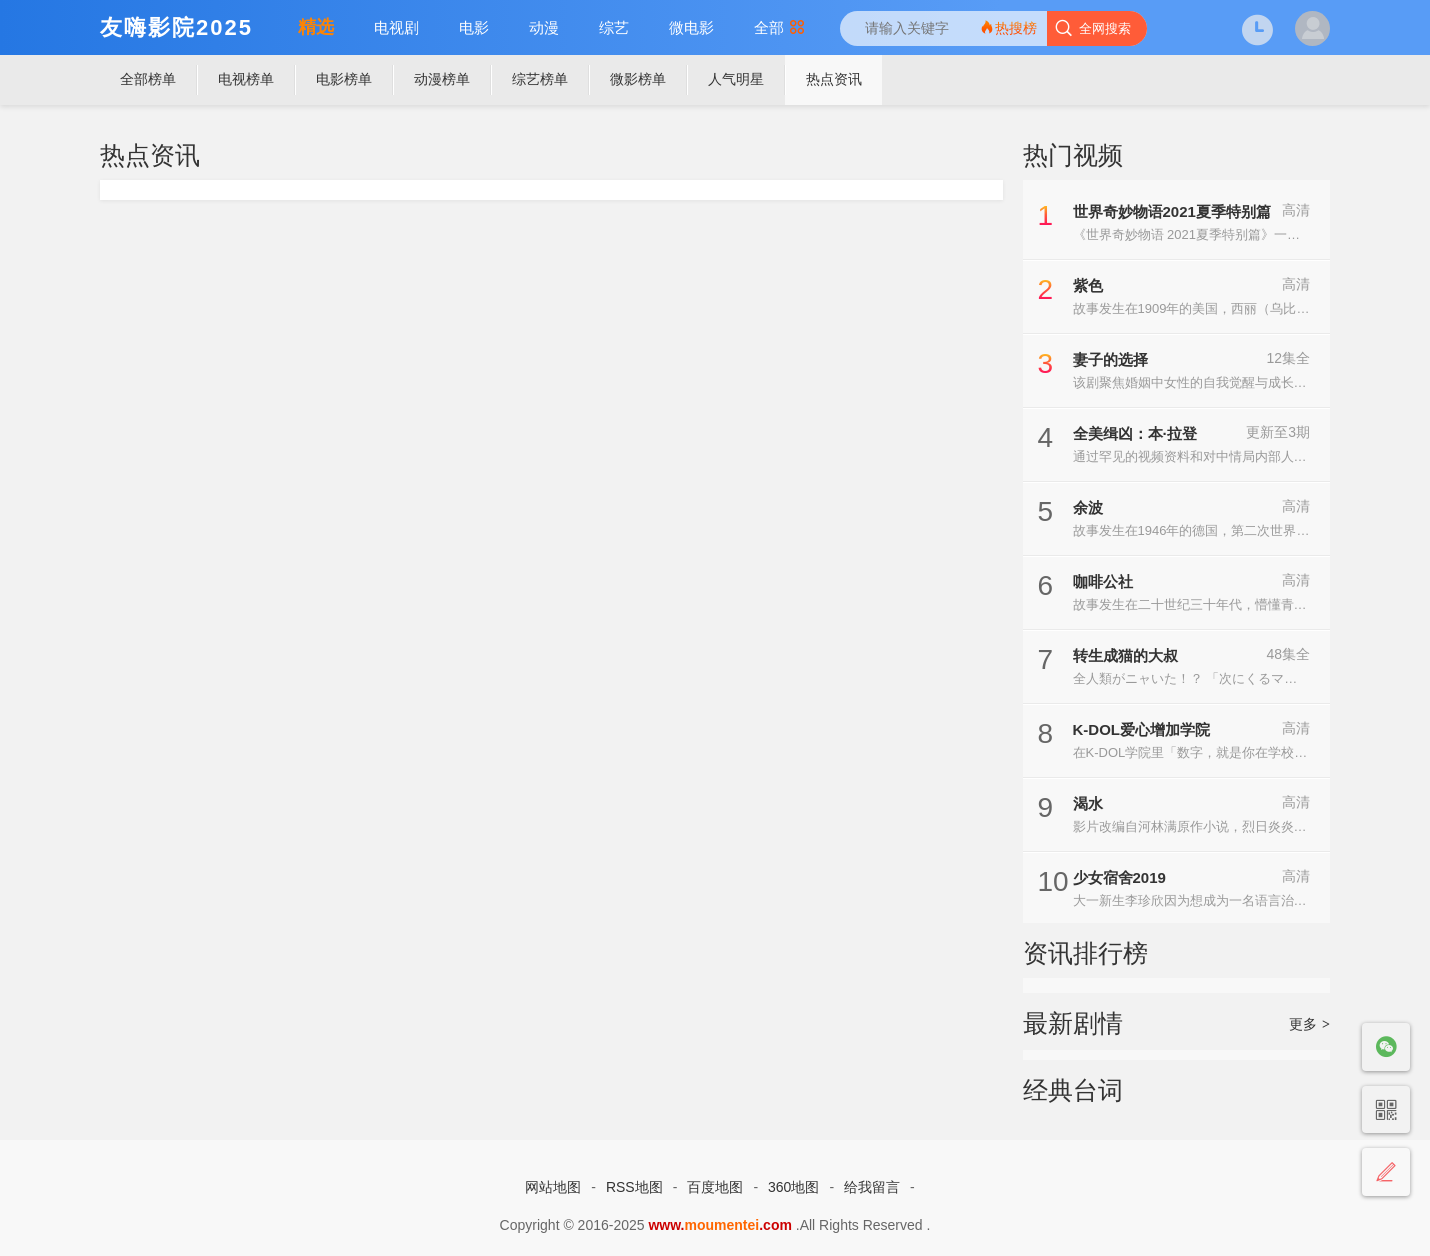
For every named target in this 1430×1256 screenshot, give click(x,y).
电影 (474, 27)
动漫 (544, 27)
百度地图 (715, 1187)
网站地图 (553, 1187)
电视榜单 (246, 79)
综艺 (614, 27)
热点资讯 (834, 79)
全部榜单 (148, 79)
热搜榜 (1008, 27)
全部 (779, 27)
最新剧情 (1073, 1023)
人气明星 (736, 79)
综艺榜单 (540, 79)
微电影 (691, 27)
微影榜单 (638, 79)
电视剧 (396, 27)
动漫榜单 (442, 79)
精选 (316, 27)
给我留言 (872, 1187)
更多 (1309, 1024)
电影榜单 (344, 79)
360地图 (793, 1187)
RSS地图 (634, 1187)
